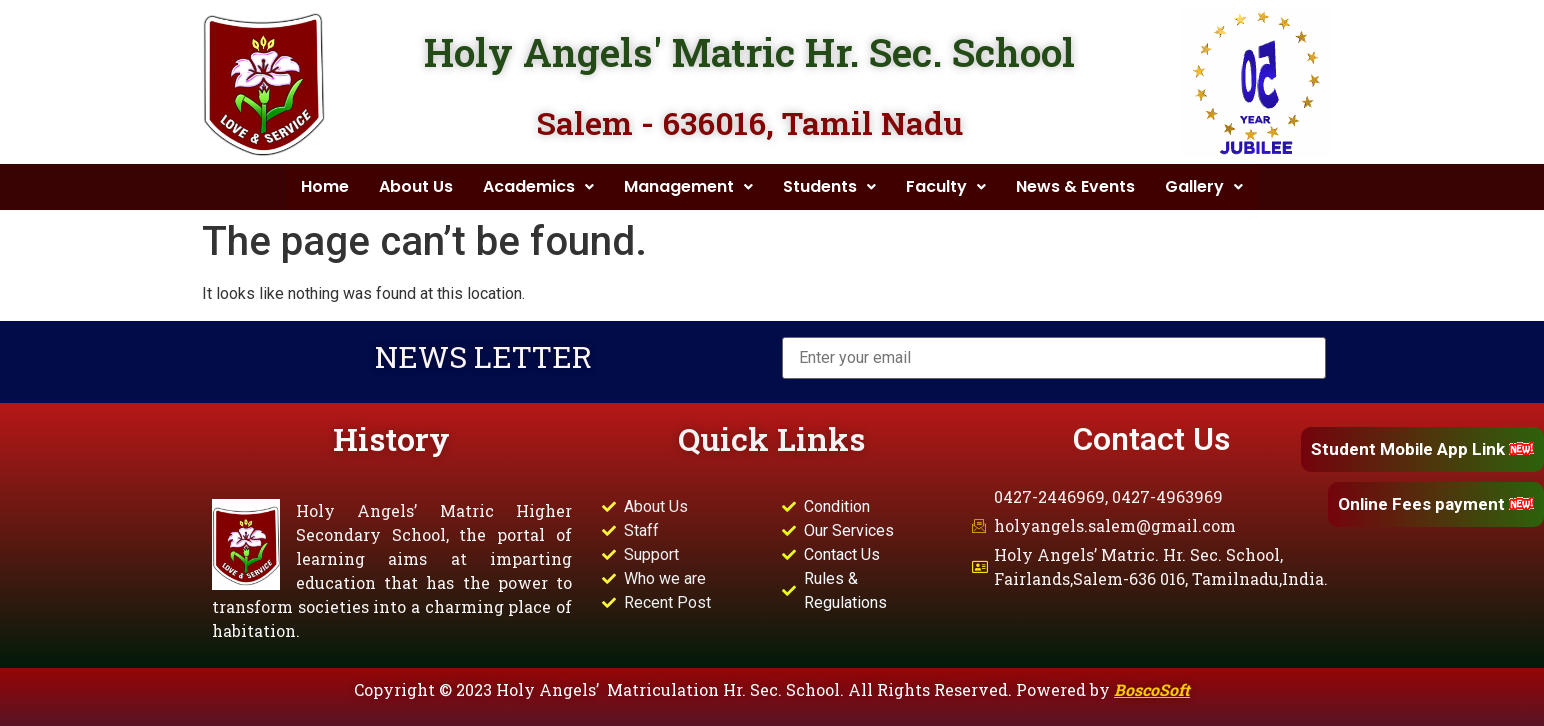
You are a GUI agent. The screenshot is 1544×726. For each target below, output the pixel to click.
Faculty (946, 186)
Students (829, 186)
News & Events (1075, 186)
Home (325, 186)
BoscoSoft (1152, 689)
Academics (538, 186)
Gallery (1204, 186)
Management (688, 186)
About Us (416, 186)
